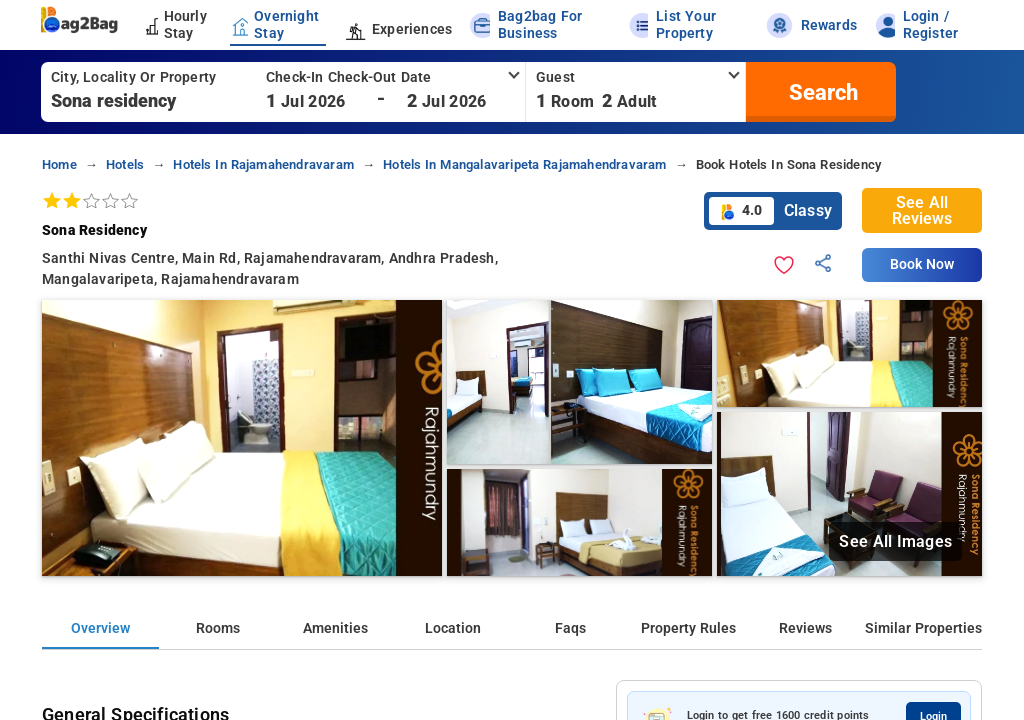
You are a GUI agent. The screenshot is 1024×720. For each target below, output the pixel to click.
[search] (821, 92)
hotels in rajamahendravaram (263, 164)
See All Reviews (922, 210)
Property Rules (688, 628)
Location (453, 628)
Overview (100, 628)
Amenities (335, 628)
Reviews (805, 628)
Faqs (570, 628)
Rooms (218, 628)
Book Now (922, 264)
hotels (125, 164)
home (59, 164)
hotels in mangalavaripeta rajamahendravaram (524, 164)
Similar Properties (923, 628)
